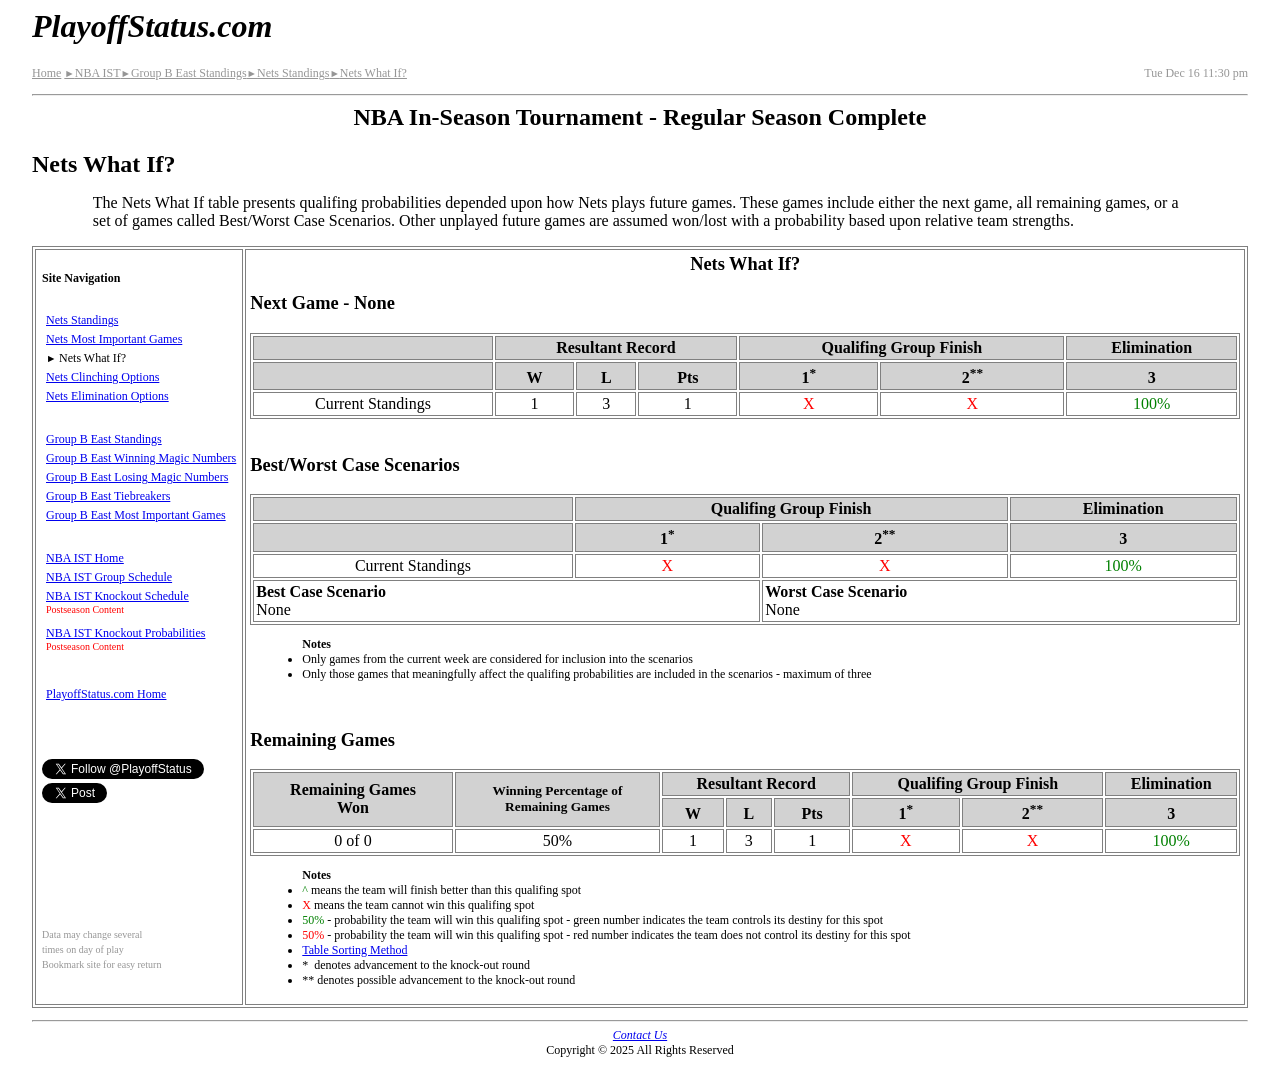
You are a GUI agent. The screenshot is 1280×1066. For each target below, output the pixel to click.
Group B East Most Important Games (136, 515)
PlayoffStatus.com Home (106, 694)
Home (46, 73)
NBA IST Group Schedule (109, 577)
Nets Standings (288, 73)
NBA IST (92, 73)
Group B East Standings (183, 73)
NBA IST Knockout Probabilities (125, 633)
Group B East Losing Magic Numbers (137, 477)
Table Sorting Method (354, 950)
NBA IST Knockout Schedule (117, 596)
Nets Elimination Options (107, 396)
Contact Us (640, 1035)
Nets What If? (368, 73)
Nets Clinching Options (102, 377)
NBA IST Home (85, 558)
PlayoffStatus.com (152, 26)
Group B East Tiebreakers (108, 496)
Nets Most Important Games (114, 339)
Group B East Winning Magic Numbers (141, 458)
